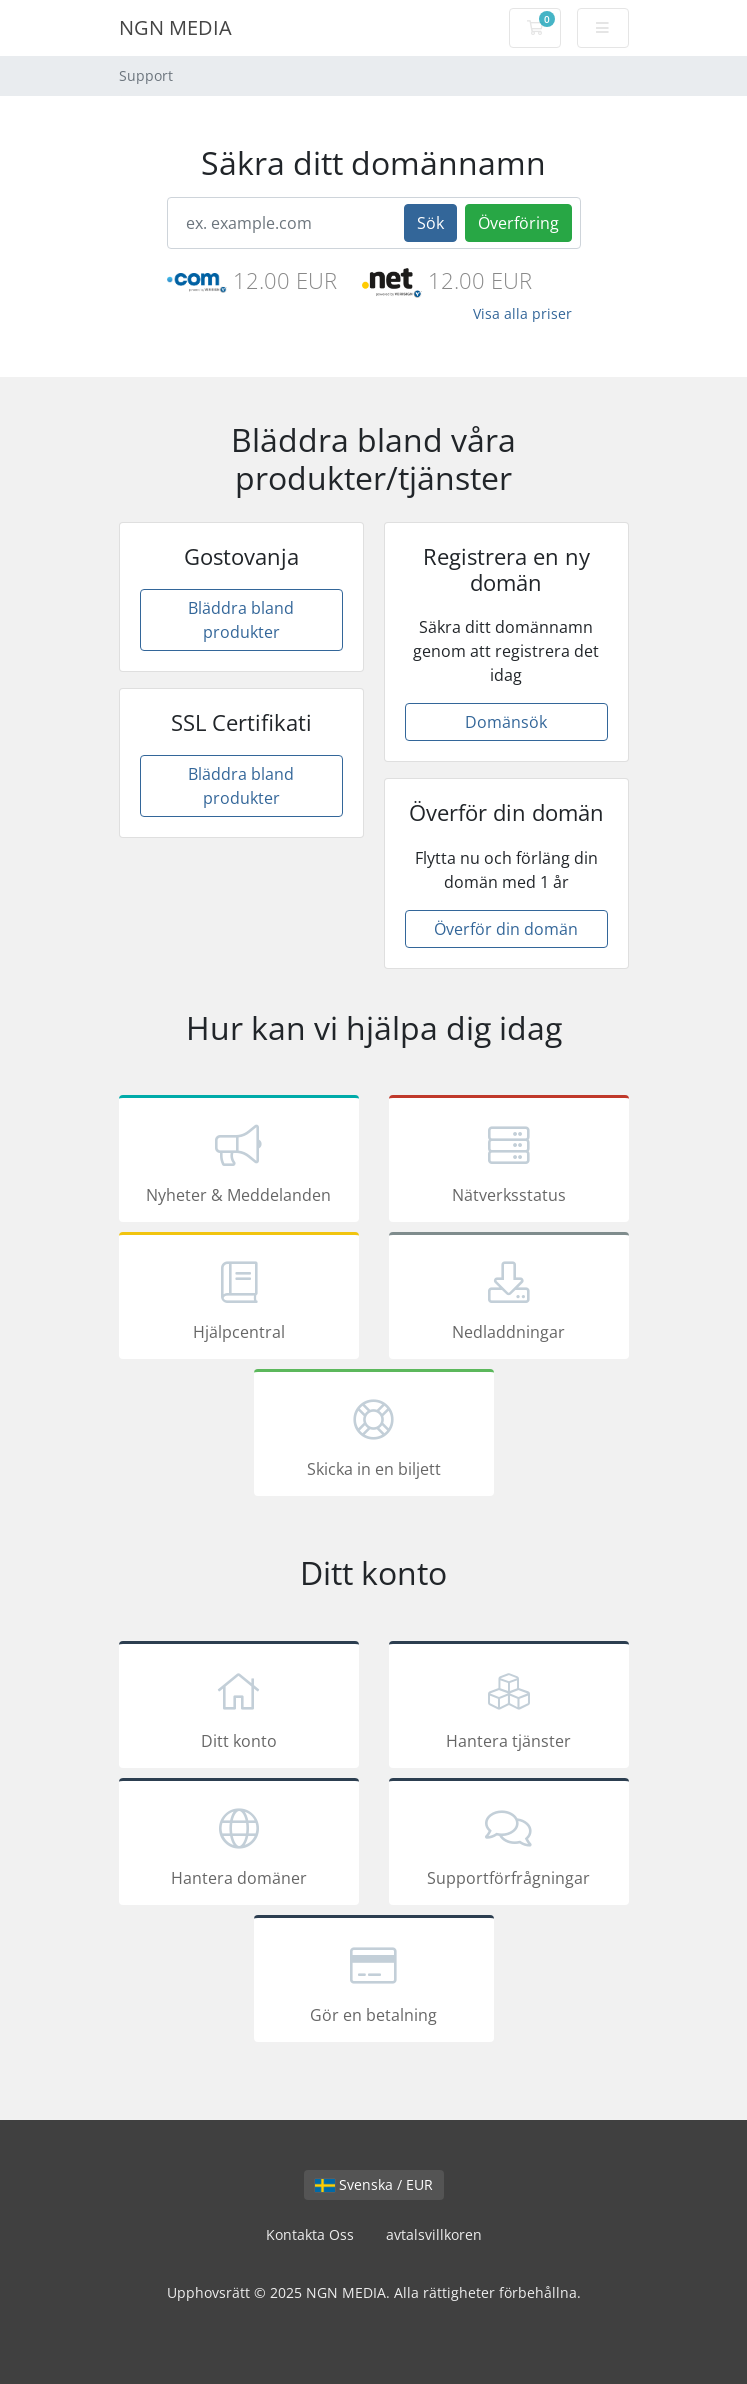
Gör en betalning (374, 1982)
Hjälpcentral (239, 1299)
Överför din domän (506, 929)
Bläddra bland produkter (241, 620)
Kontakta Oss (310, 2234)
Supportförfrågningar (509, 1845)
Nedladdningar (509, 1299)
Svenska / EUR (374, 2184)
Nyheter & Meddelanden (239, 1162)
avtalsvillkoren (434, 2234)
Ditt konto (239, 1708)
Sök (430, 223)
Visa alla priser (522, 313)
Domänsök (506, 722)
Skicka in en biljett (374, 1436)
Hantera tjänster (509, 1708)
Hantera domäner (239, 1845)
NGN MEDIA (175, 27)
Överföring (518, 223)
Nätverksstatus (509, 1162)
